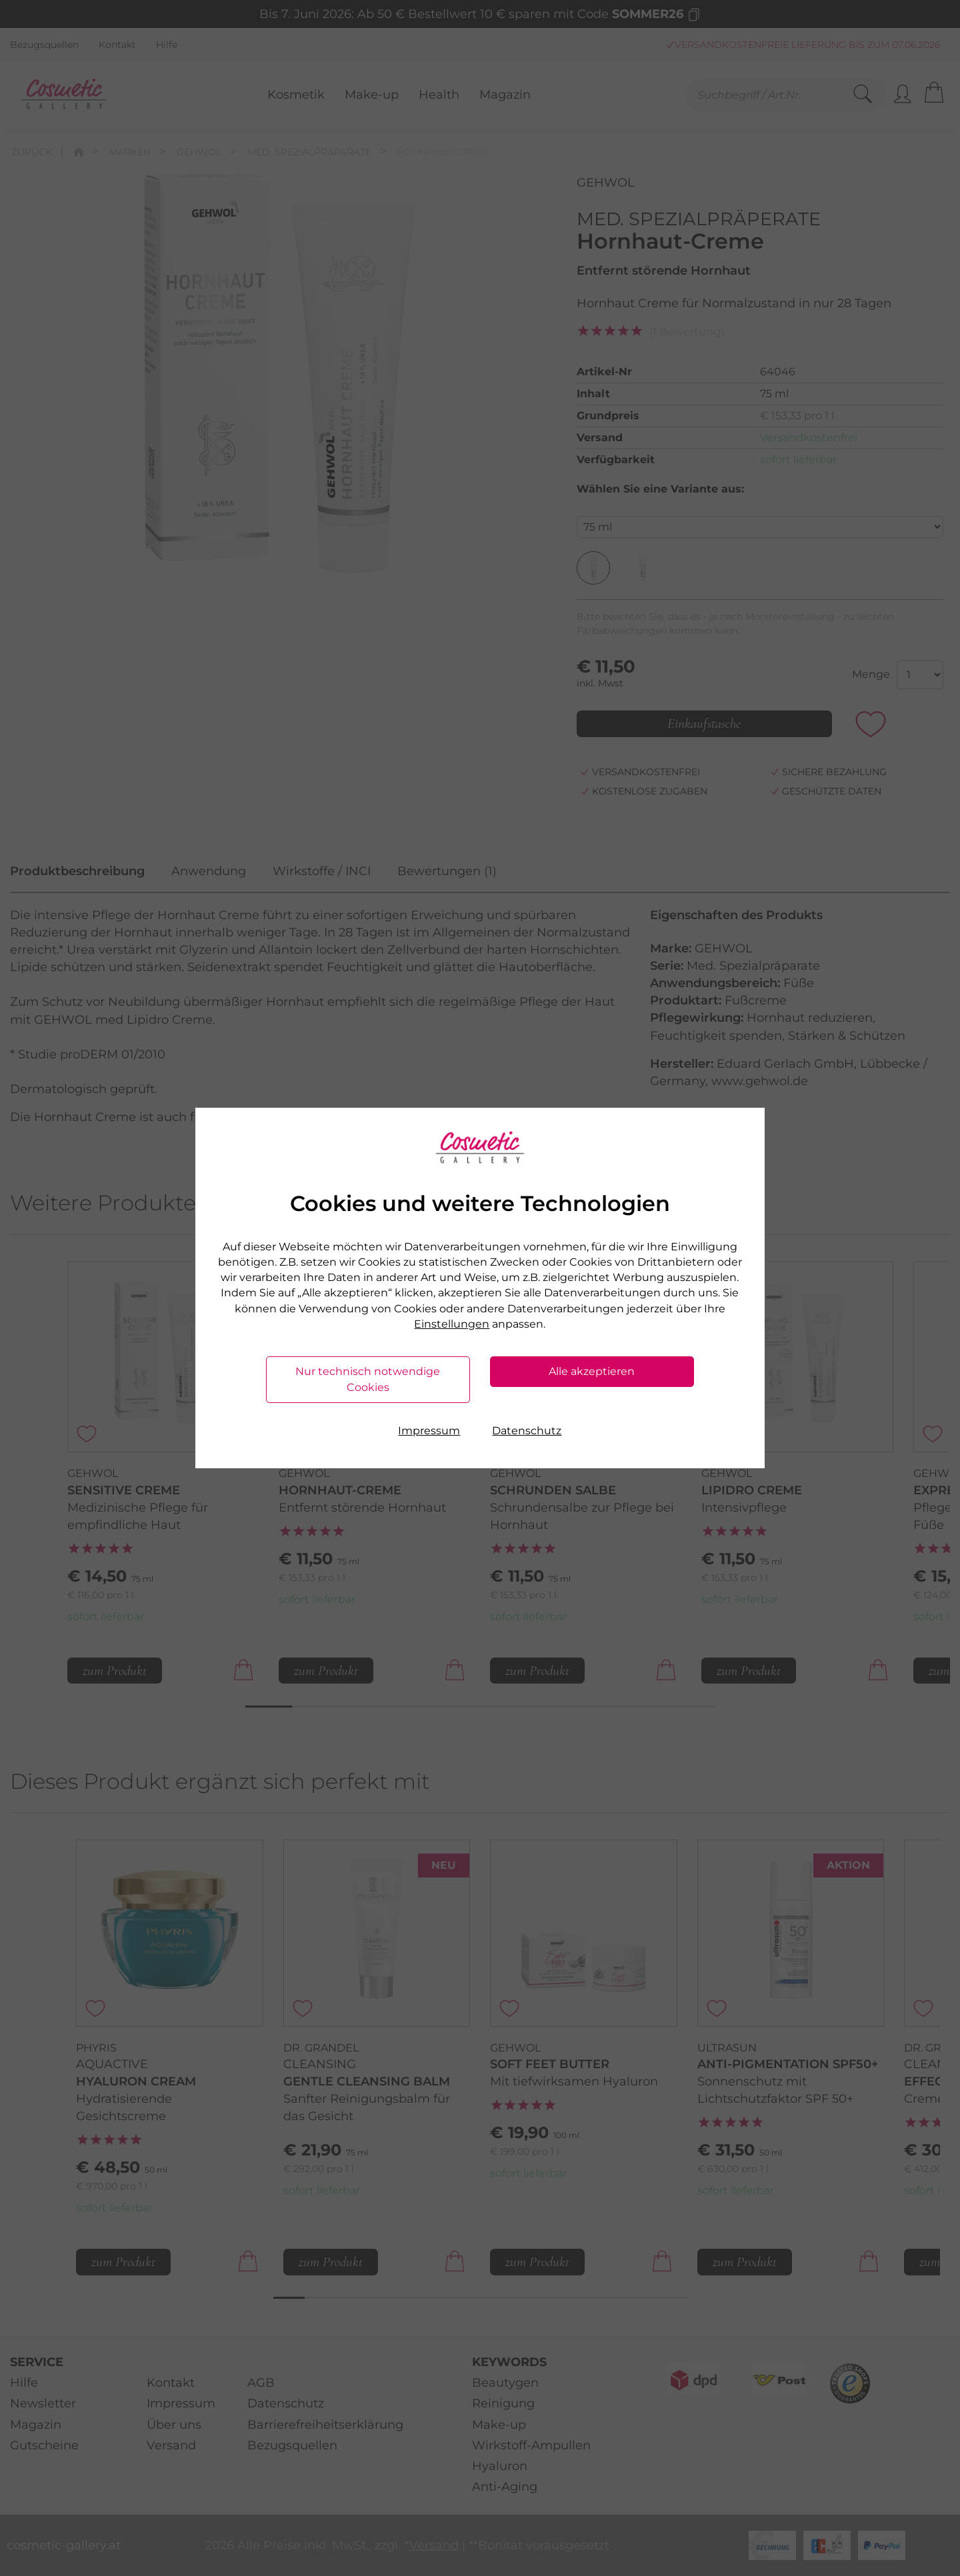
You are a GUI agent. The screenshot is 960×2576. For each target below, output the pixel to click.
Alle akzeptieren (592, 1371)
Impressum (429, 1430)
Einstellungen (451, 1324)
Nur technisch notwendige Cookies (367, 1379)
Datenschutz (526, 1430)
